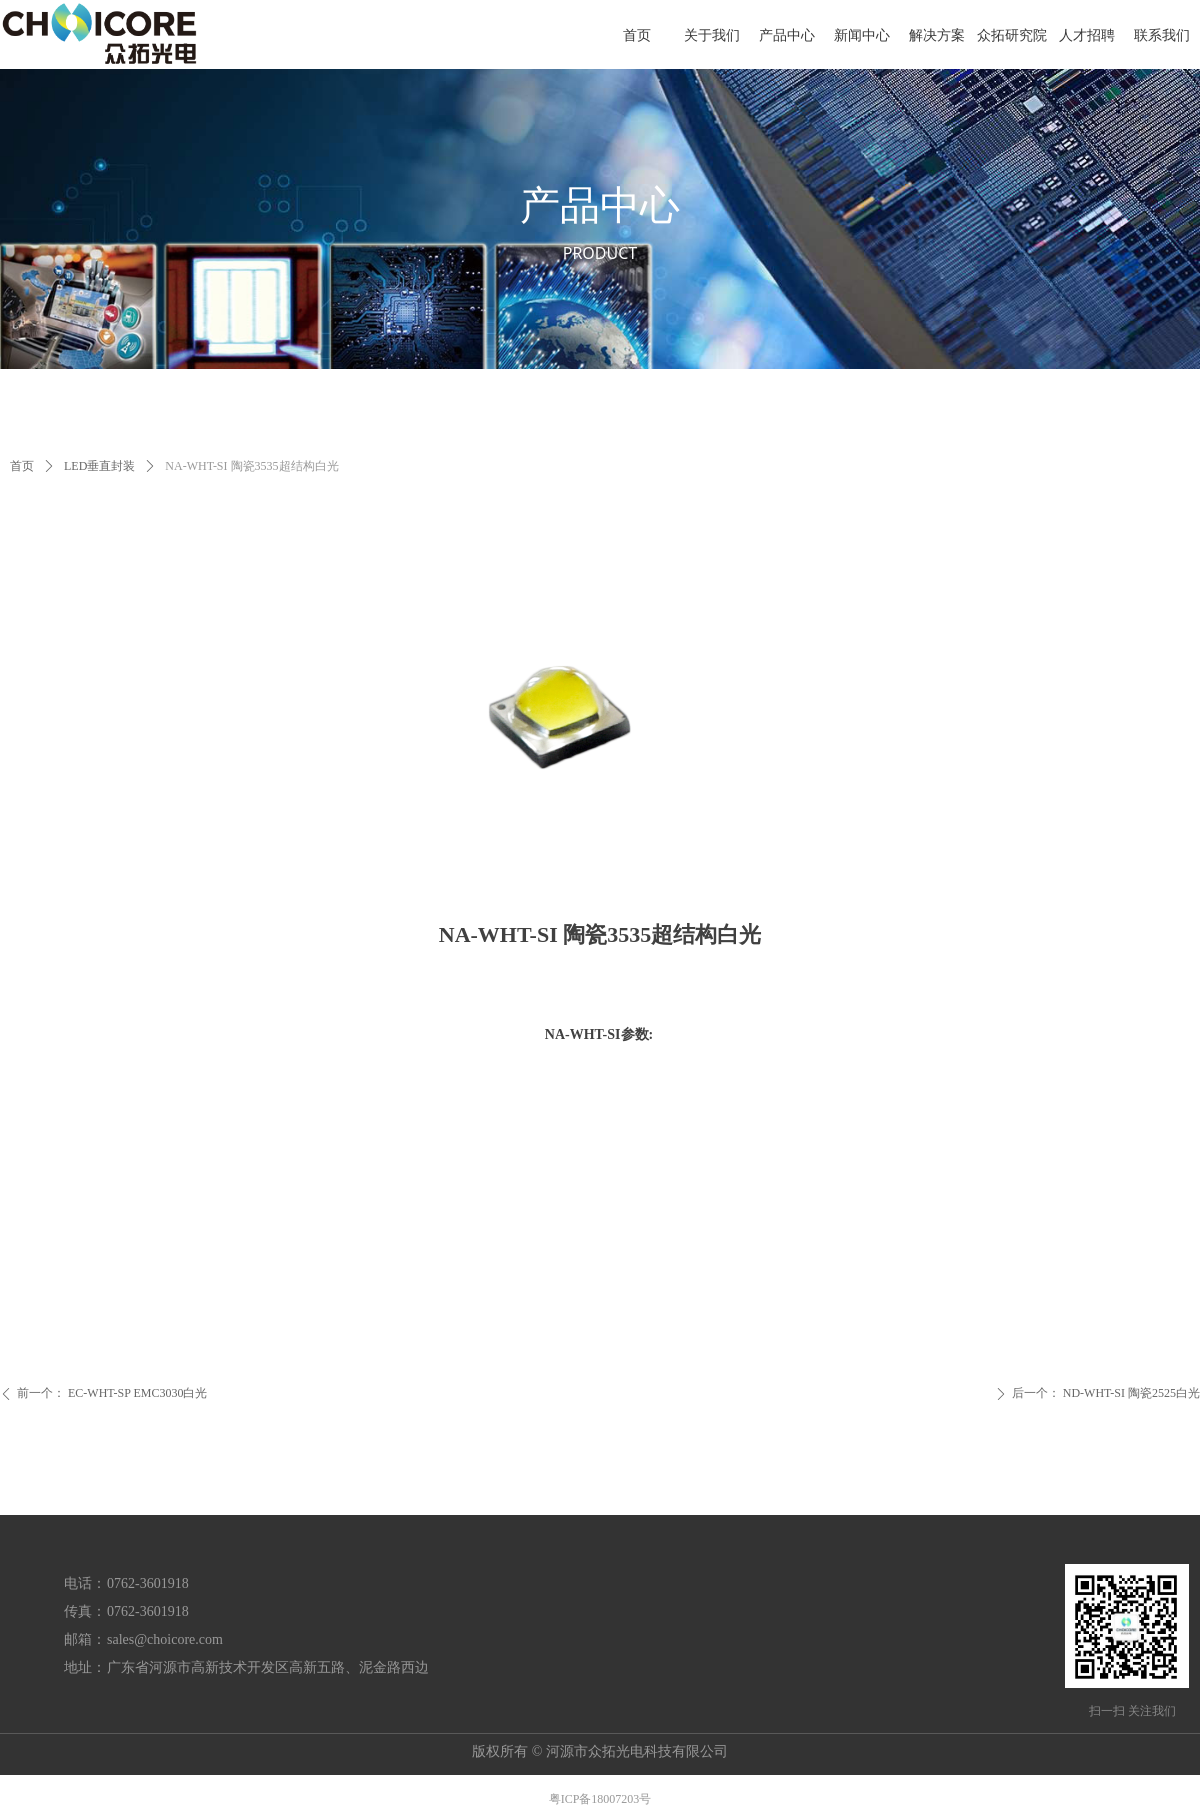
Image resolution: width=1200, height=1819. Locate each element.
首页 (22, 466)
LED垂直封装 (99, 466)
